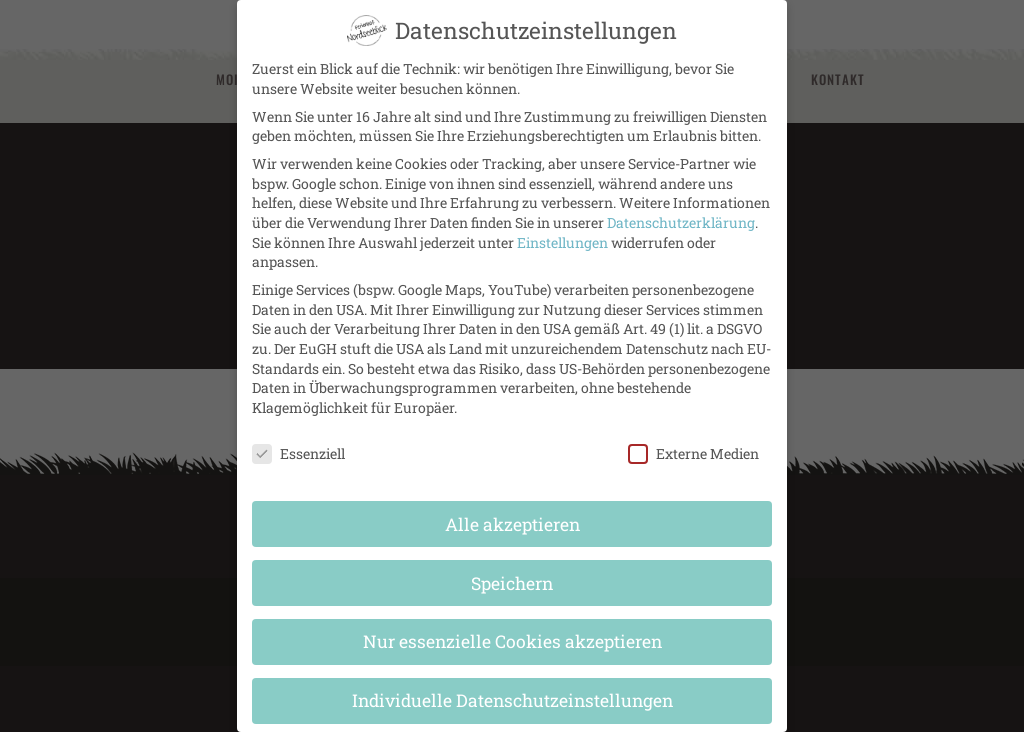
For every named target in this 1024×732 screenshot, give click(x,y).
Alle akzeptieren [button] (512, 506)
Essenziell (298, 435)
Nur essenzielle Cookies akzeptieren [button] (512, 624)
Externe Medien (693, 435)
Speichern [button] (512, 565)
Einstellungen (562, 224)
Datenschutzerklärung (681, 204)
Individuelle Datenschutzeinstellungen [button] (512, 683)
